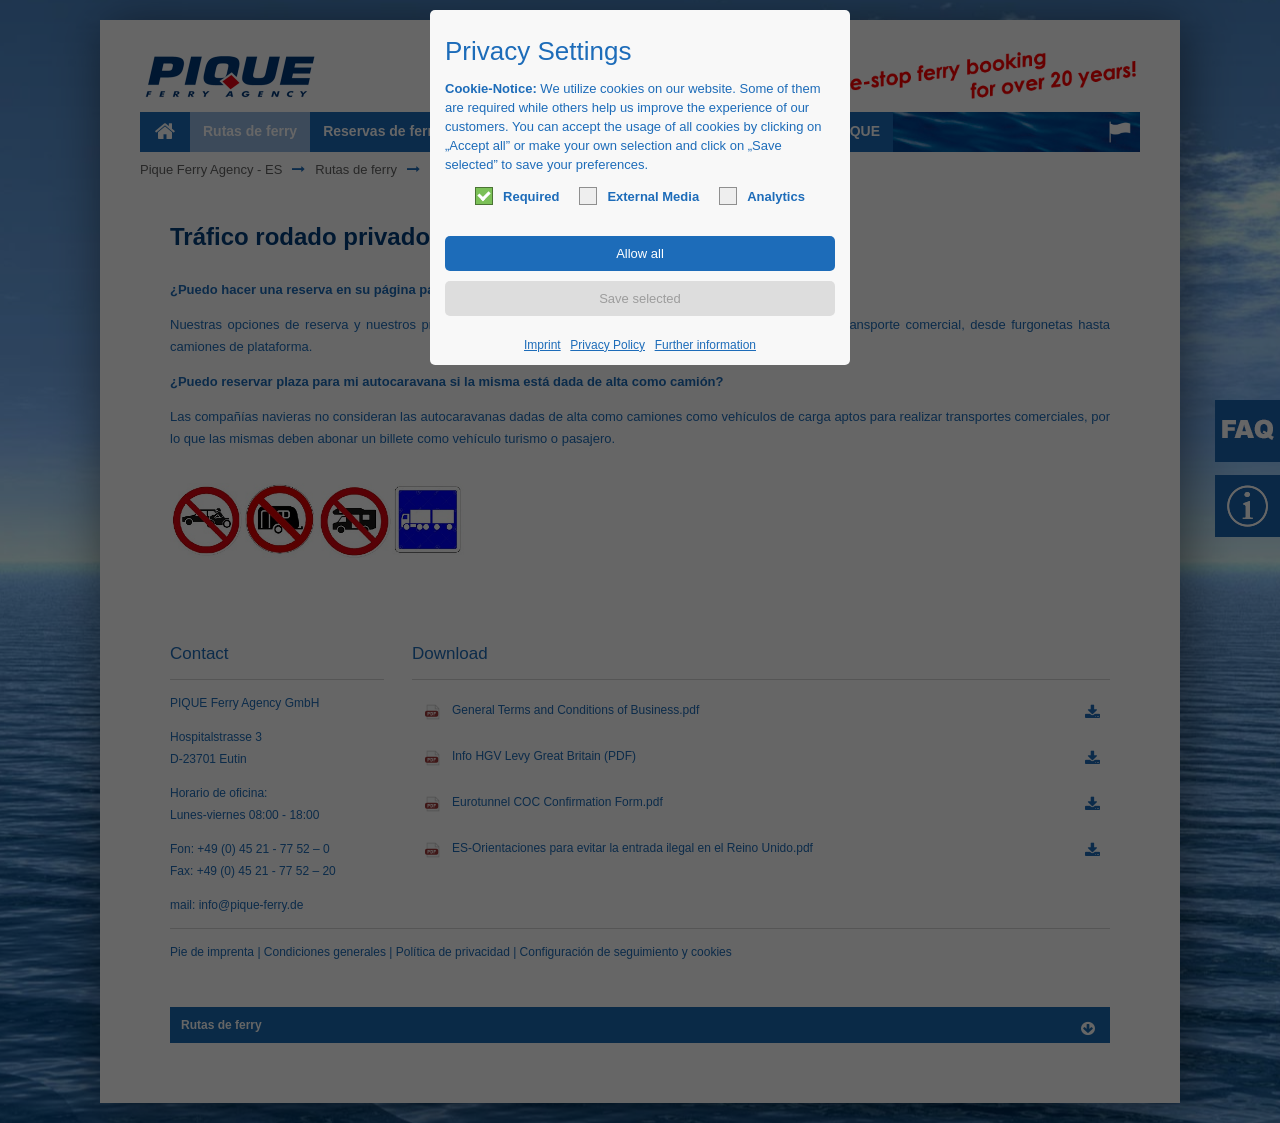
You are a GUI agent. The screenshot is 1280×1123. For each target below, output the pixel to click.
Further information (705, 345)
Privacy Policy (607, 345)
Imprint (542, 345)
